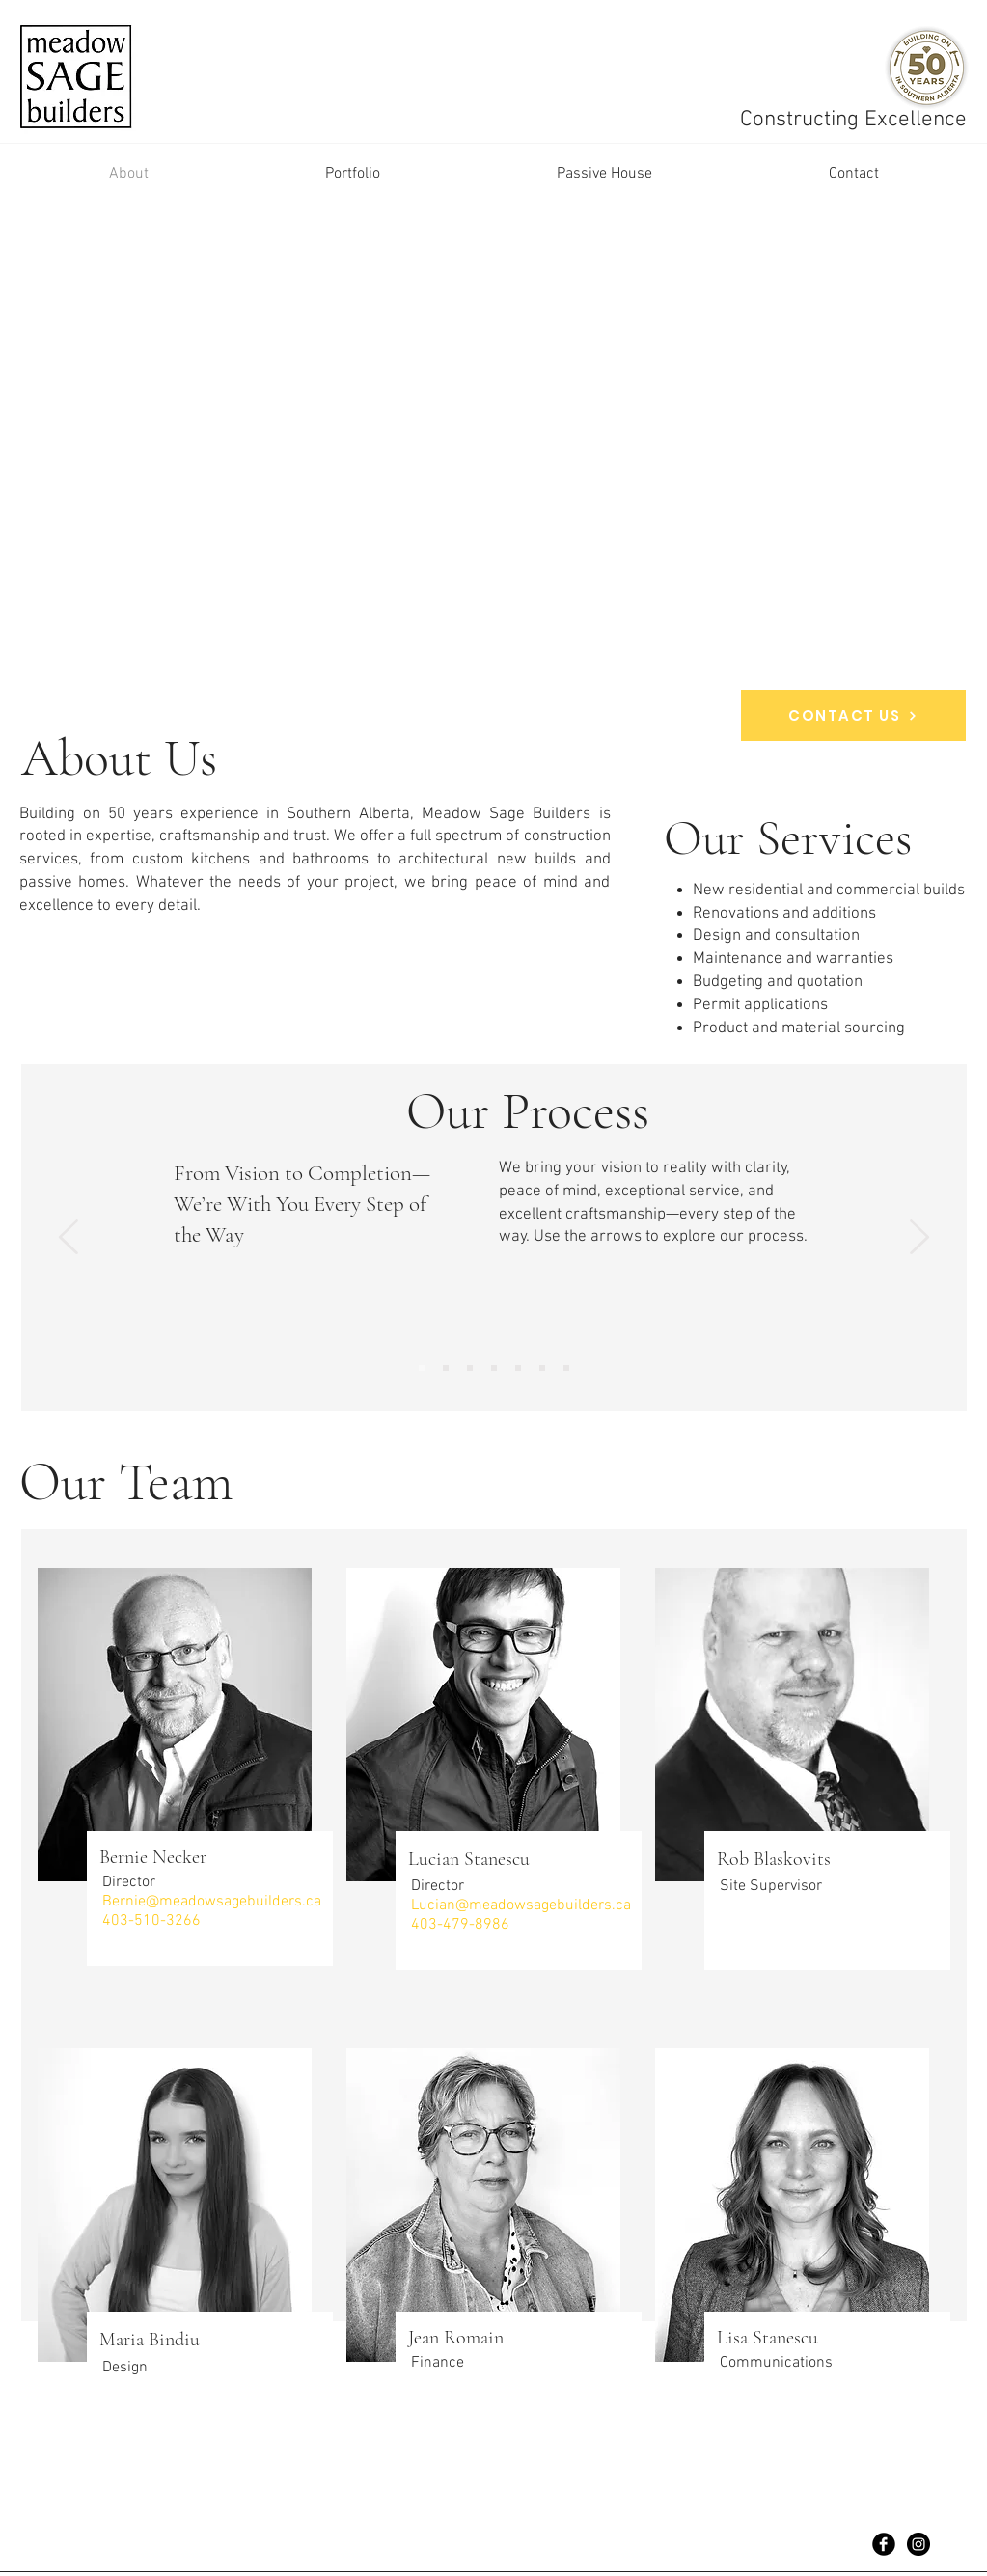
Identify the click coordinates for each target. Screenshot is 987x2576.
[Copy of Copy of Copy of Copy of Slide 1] (518, 1368)
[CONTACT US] (853, 715)
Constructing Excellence (856, 119)
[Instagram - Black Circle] (918, 2544)
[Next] (919, 1238)
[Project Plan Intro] (422, 1368)
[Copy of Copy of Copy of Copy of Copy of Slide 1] (542, 1368)
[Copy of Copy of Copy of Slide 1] (494, 1368)
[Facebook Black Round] (883, 2544)
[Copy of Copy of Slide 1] (470, 1368)
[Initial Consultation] (446, 1368)
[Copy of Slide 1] (566, 1368)
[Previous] (68, 1238)
